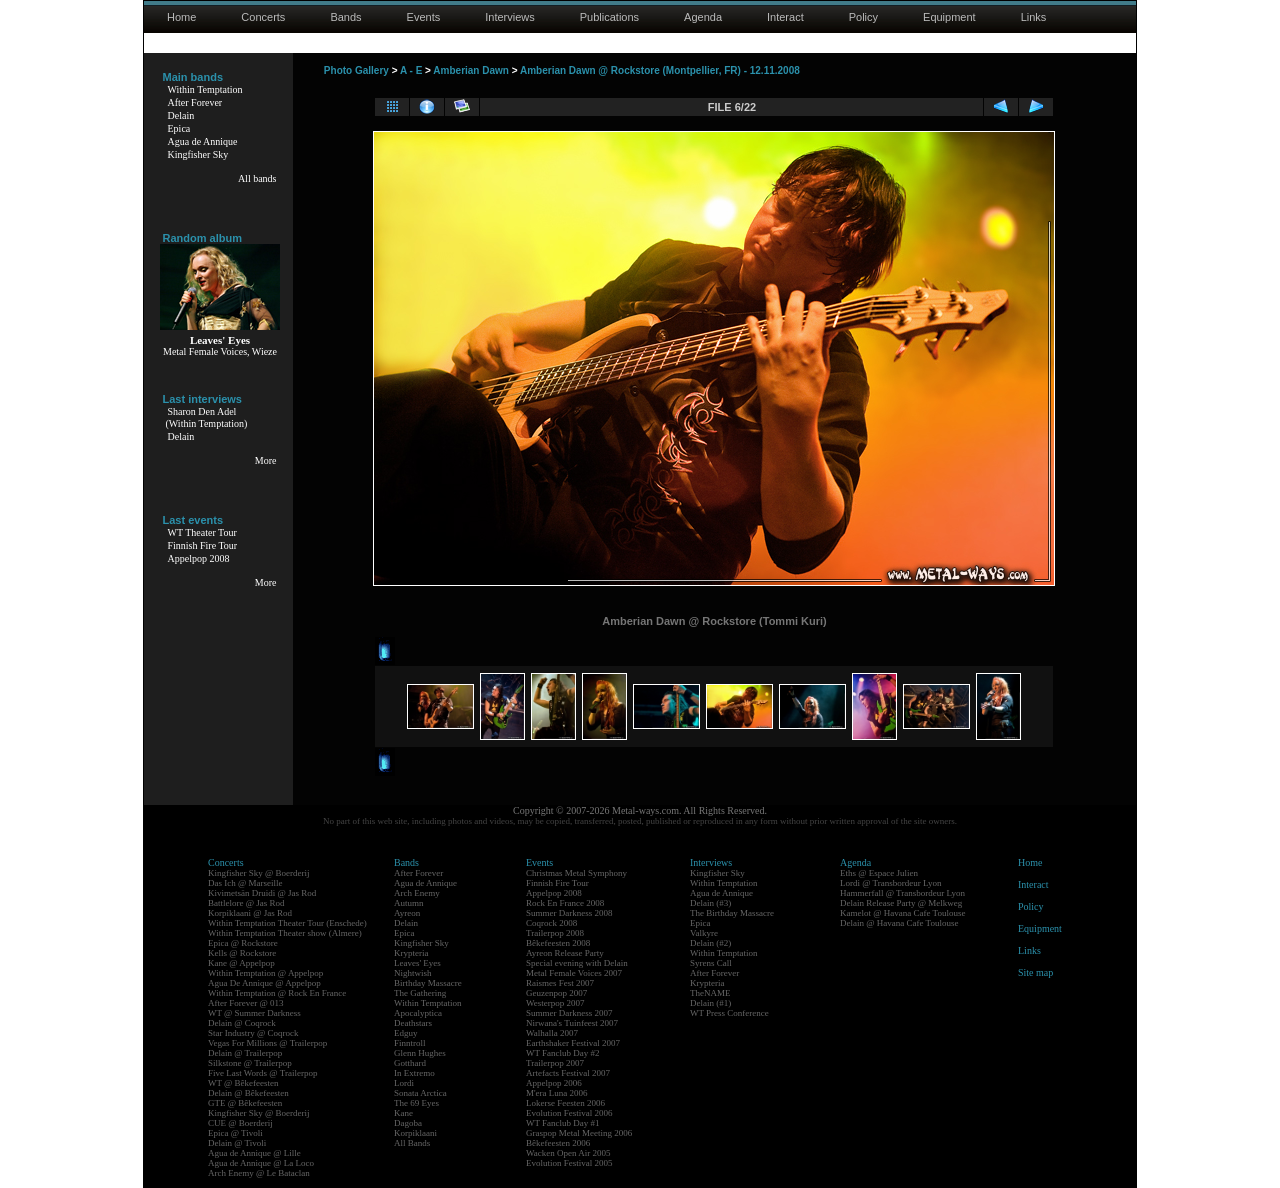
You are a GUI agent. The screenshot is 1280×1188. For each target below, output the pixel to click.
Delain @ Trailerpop (245, 1053)
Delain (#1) (710, 1003)
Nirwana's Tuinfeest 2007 (572, 1023)
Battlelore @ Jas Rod (246, 903)
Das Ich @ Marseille (245, 883)
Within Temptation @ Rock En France (277, 993)
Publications (609, 17)
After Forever (195, 102)
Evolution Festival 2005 (569, 1163)
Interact (785, 17)
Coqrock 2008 (551, 923)
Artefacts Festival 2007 (568, 1073)
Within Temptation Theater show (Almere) (285, 933)
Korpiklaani (415, 1133)
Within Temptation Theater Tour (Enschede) (287, 923)
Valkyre (704, 933)
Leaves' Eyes (417, 963)
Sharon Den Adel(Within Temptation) (207, 417)
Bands (345, 17)
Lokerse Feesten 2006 (565, 1103)
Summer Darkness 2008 (569, 913)
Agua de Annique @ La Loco (261, 1163)
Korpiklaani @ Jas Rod (250, 913)
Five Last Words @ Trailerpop (262, 1073)
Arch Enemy (417, 893)
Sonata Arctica (420, 1093)
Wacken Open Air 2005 (568, 1153)
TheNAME (710, 993)
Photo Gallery (356, 70)
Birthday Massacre (428, 983)
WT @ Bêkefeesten (243, 1083)
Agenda (703, 17)
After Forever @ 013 (246, 1003)
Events (424, 17)
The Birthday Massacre (732, 913)
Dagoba (408, 1123)
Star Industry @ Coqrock (253, 1033)
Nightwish (413, 973)
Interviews (510, 17)
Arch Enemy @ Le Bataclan (259, 1173)
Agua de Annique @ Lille (254, 1153)
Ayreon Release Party (565, 953)
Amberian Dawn (471, 70)
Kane (403, 1113)
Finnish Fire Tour (203, 545)
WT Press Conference (729, 1013)
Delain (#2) (710, 943)
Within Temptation (205, 89)
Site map (1035, 972)
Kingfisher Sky (198, 154)
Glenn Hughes (420, 1053)
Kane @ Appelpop (241, 963)
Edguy (406, 1033)
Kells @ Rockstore (242, 953)
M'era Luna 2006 (557, 1093)
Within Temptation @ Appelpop (265, 973)
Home (181, 17)
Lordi (404, 1083)
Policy (863, 17)
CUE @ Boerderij (240, 1123)
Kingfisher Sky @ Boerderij (259, 873)
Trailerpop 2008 (555, 933)
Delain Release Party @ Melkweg (901, 903)
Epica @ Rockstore (243, 943)
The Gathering (420, 993)
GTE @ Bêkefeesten (245, 1103)
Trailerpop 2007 (555, 1063)
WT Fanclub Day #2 (563, 1053)
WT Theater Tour (202, 532)
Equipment (949, 17)
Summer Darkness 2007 (569, 1013)
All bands (257, 178)
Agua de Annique (203, 141)
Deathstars (413, 1023)
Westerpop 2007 (555, 1003)
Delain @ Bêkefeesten (248, 1093)
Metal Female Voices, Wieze (220, 351)
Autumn (409, 903)
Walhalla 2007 (552, 1033)
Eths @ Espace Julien (879, 873)
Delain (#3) (710, 903)
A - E (411, 70)
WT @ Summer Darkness (254, 1013)
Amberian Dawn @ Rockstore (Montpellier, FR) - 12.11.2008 (660, 70)
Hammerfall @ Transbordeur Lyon (902, 893)
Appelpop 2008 (199, 558)
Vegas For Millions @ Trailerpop (267, 1043)
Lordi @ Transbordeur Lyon (891, 883)
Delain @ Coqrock (242, 1023)
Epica (179, 128)
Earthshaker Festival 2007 (573, 1043)
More (266, 460)
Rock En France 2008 (565, 903)
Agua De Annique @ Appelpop (264, 983)
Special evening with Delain (577, 963)
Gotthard (410, 1063)
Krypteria (411, 953)
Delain (181, 115)
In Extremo (414, 1073)
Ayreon (407, 913)
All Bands (412, 1143)
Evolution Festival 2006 (569, 1113)
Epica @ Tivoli (235, 1133)
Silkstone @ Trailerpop (250, 1063)
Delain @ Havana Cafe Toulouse (899, 923)
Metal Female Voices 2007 (574, 973)
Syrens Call (711, 963)
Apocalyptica (418, 1013)
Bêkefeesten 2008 (558, 943)
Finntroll (410, 1043)
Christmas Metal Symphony (576, 873)
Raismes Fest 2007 (560, 983)
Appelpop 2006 (554, 1083)
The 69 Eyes (416, 1103)
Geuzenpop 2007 (556, 993)
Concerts (263, 17)
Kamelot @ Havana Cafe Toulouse (902, 913)
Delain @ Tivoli (237, 1143)
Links (1034, 17)
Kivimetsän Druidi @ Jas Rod (262, 893)
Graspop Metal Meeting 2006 (579, 1133)
